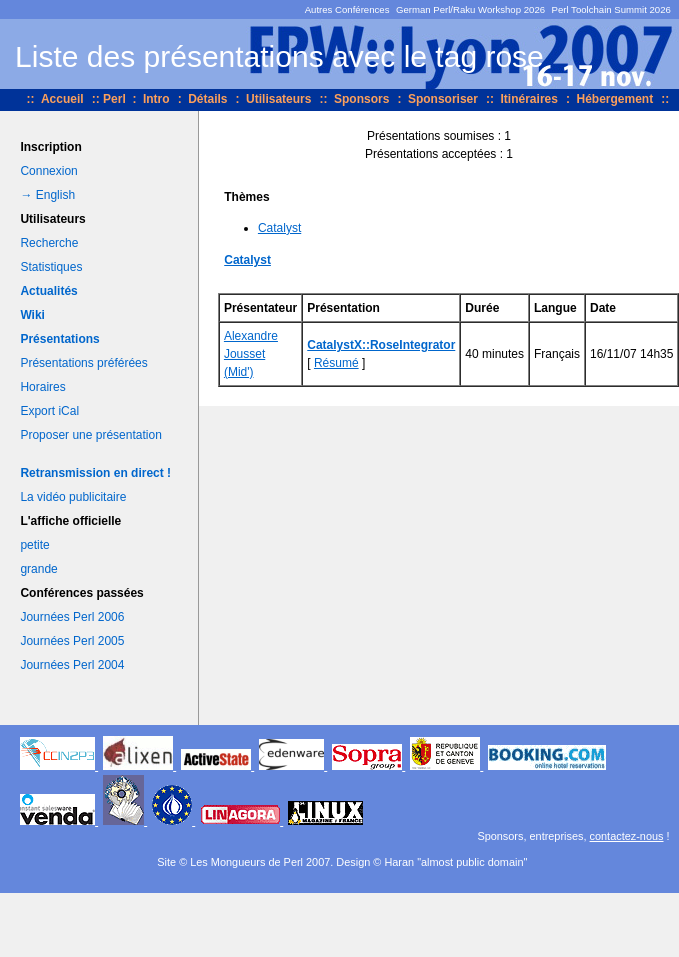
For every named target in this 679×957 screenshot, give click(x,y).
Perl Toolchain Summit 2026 (611, 9)
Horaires (42, 387)
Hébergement (614, 99)
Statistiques (51, 267)
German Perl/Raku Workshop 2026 (470, 9)
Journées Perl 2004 (72, 665)
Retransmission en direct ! (95, 473)
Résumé (336, 363)
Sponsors (361, 99)
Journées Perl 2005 (72, 641)
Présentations (59, 339)
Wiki (32, 315)
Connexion (48, 171)
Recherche (49, 243)
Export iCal (49, 411)
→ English (47, 195)
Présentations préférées (83, 363)
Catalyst (279, 228)
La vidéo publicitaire (73, 497)
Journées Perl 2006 (72, 617)
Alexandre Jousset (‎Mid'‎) (251, 354)
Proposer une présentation (90, 435)
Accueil (62, 99)
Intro (156, 99)
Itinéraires (529, 99)
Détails (207, 99)
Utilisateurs (278, 99)
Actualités (48, 291)
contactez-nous (627, 836)
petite (34, 545)
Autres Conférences (347, 9)
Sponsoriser (443, 99)
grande (38, 569)
